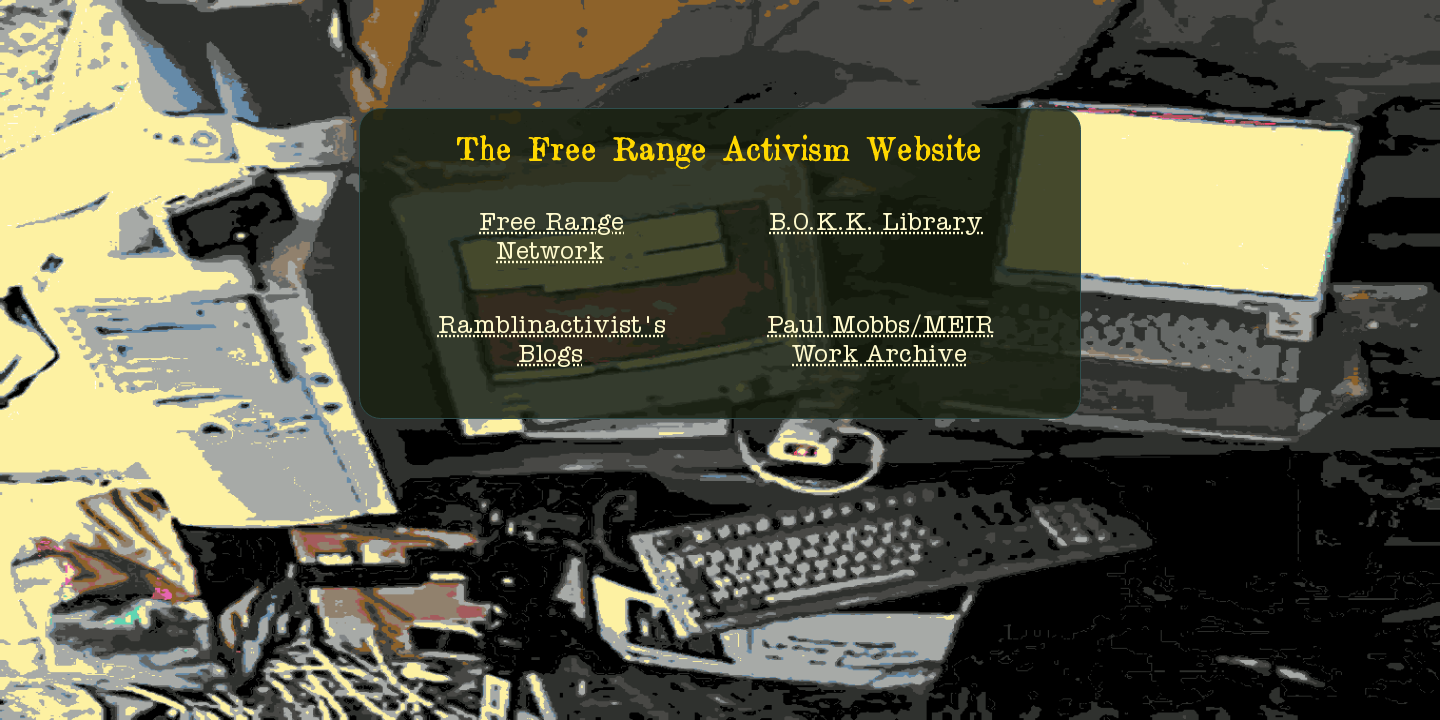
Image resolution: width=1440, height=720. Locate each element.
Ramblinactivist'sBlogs (552, 342)
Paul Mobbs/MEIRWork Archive (880, 342)
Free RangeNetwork (551, 239)
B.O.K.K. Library (876, 225)
